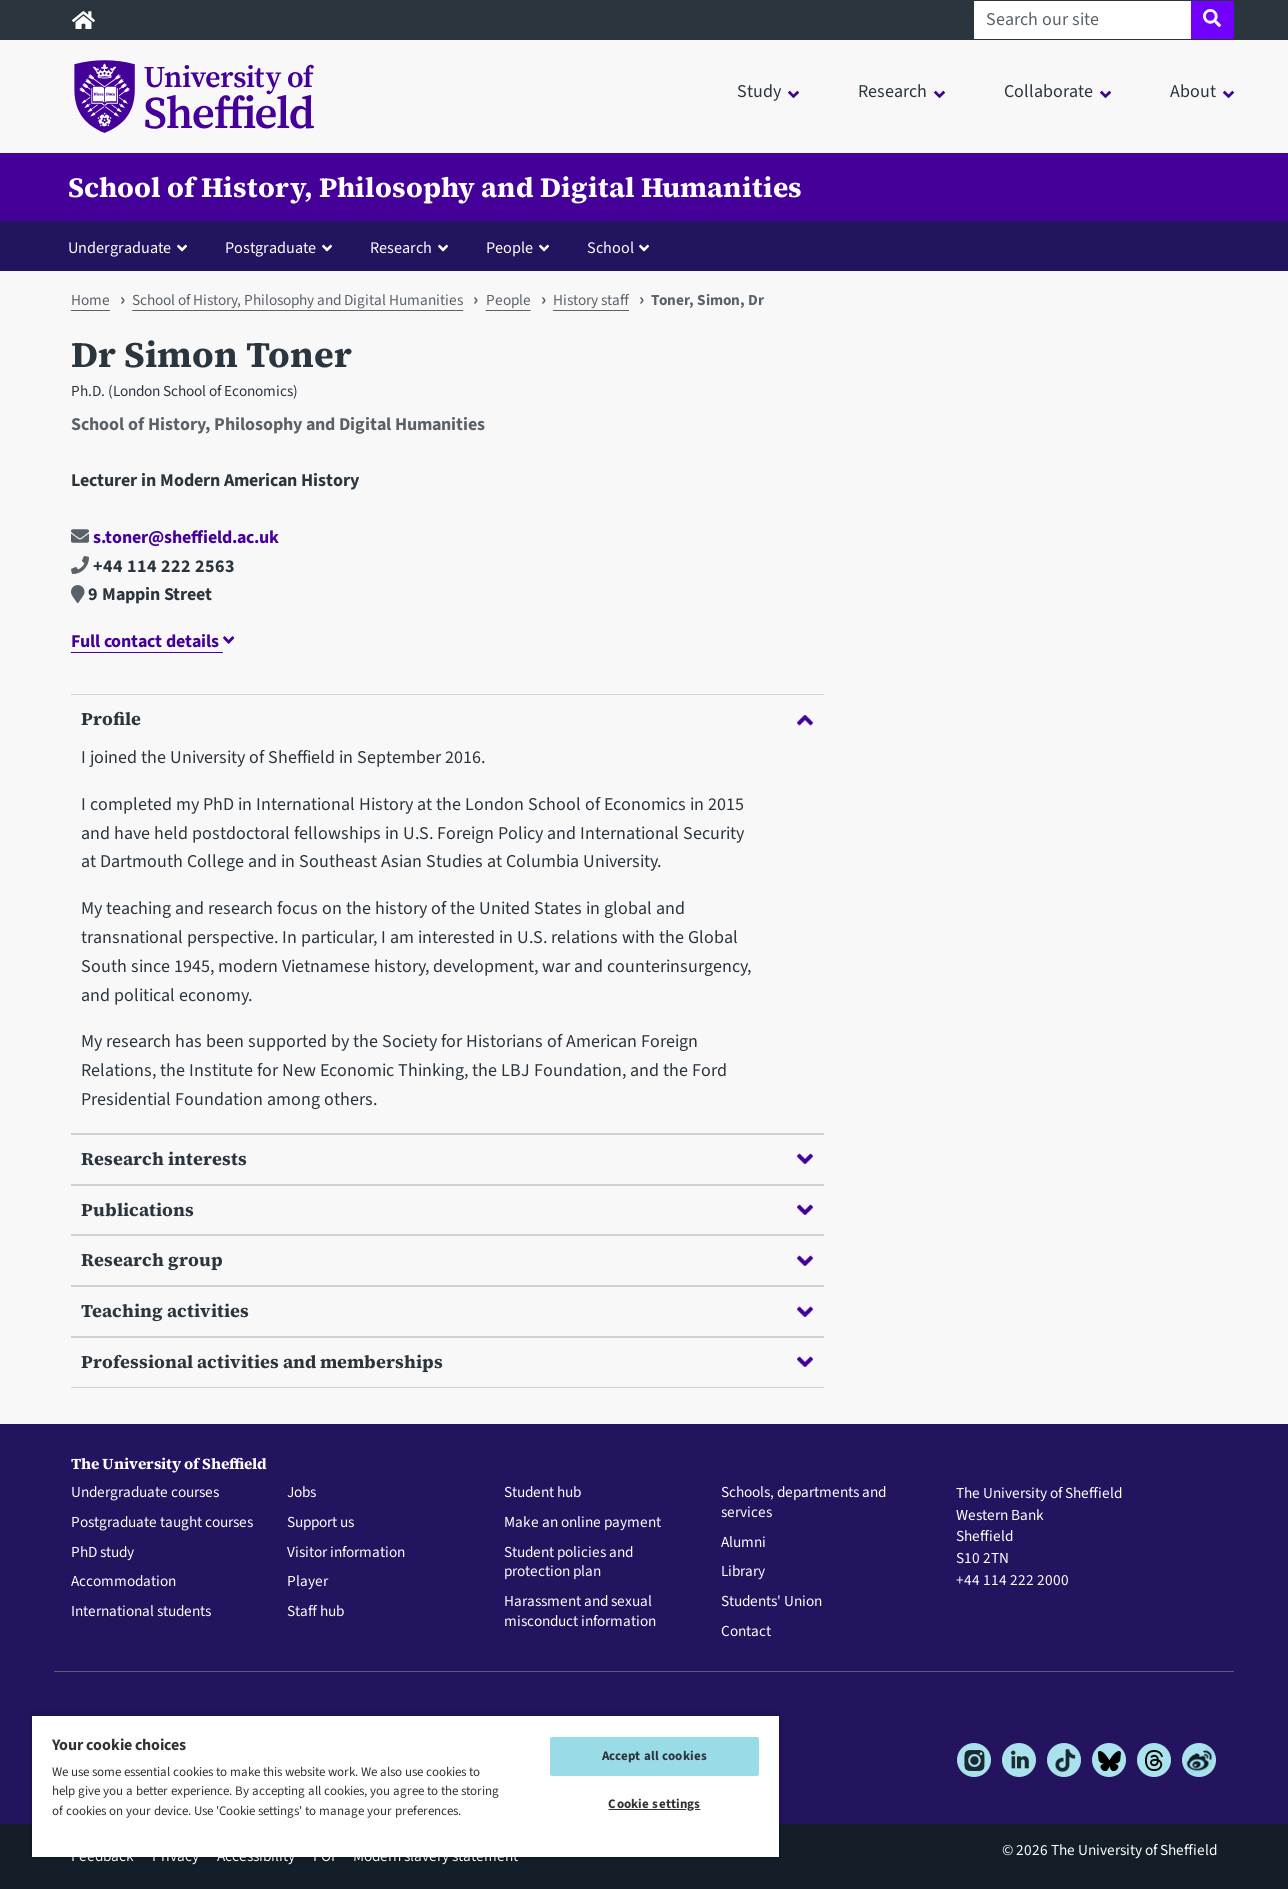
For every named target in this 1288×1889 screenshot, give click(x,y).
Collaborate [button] (1048, 91)
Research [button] (892, 91)
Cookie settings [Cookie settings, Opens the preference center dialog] (654, 1804)
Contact (746, 1632)
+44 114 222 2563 (153, 566)
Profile (447, 718)
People (508, 300)
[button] (132, 247)
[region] (405, 1785)
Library (743, 1572)
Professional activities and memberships (447, 1361)
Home (90, 300)
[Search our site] (1082, 20)
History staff (591, 300)
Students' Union (771, 1602)
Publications (447, 1209)
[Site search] (1212, 20)
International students (141, 1612)
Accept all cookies (654, 1756)
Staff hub (315, 1612)
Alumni (743, 1543)
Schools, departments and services (803, 1503)
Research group (447, 1259)
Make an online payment (582, 1523)
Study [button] (759, 91)
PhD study (102, 1553)
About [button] (1193, 91)
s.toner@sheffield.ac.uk (175, 537)
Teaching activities (447, 1310)
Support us (320, 1523)
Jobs (301, 1493)
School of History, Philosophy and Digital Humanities (435, 187)
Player (307, 1582)
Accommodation (123, 1582)
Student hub (542, 1493)
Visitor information (346, 1553)
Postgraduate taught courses (162, 1523)
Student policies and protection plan (568, 1563)
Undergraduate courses (145, 1493)
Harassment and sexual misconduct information (580, 1612)
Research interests (447, 1158)
